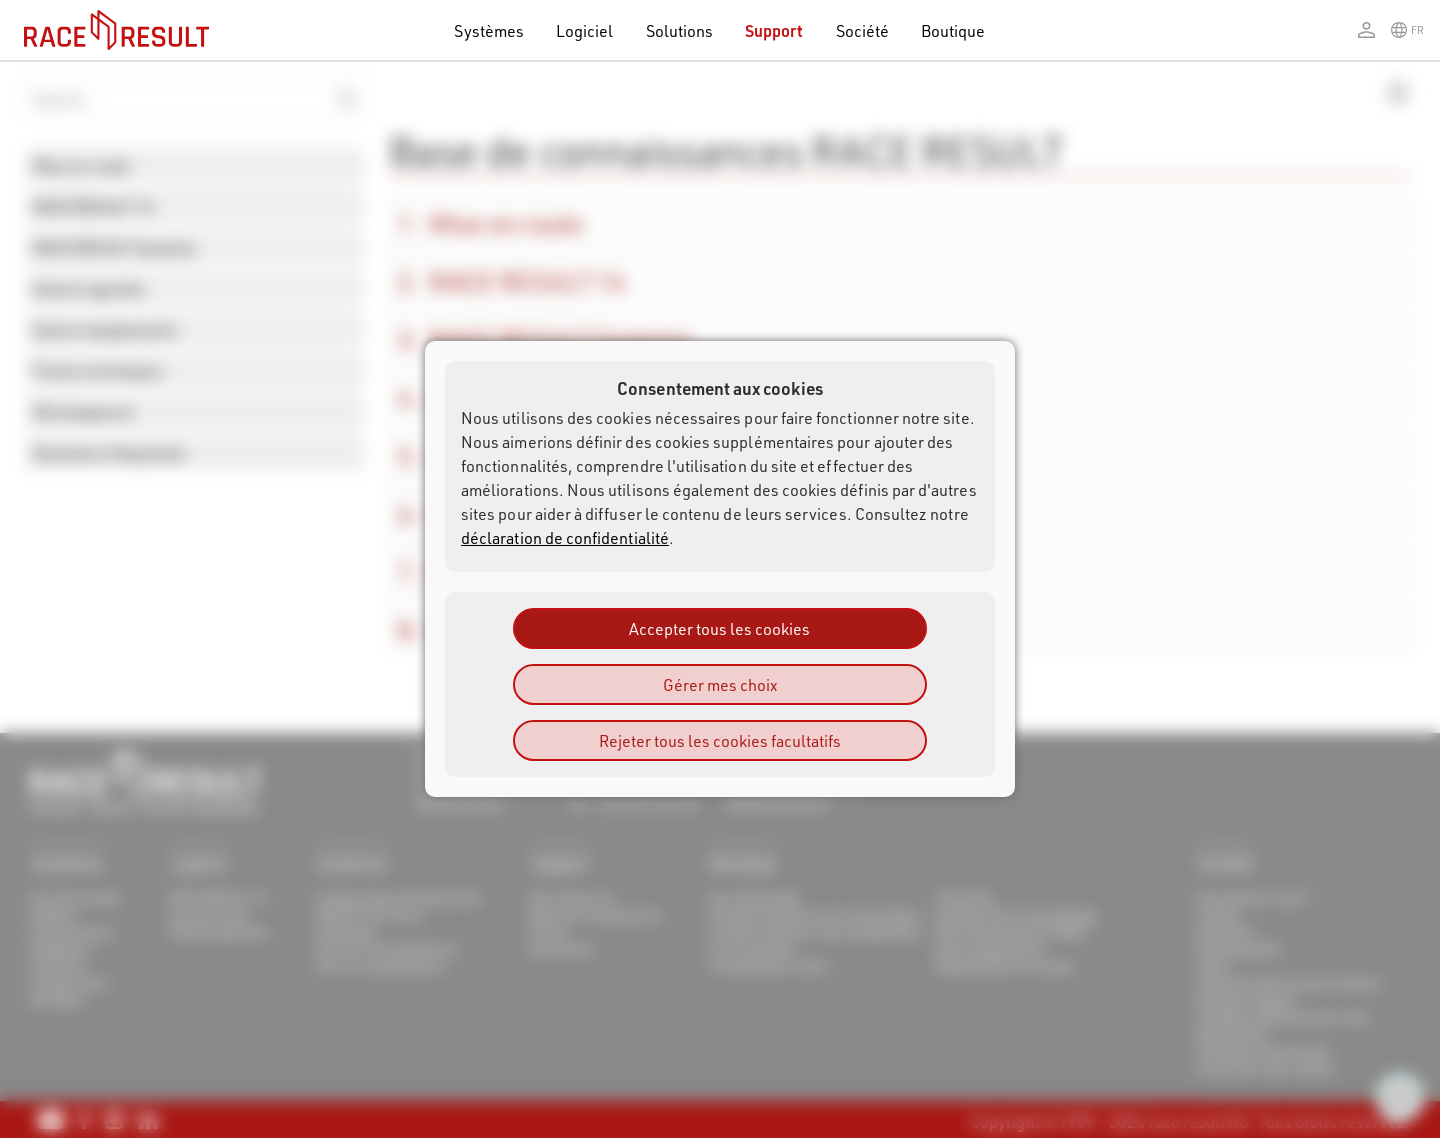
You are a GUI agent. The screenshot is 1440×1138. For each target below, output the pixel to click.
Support (774, 30)
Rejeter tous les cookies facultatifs (720, 740)
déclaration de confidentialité (565, 537)
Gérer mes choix (720, 684)
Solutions (680, 30)
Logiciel (585, 30)
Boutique (953, 30)
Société (862, 30)
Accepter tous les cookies (719, 628)
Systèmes (489, 30)
